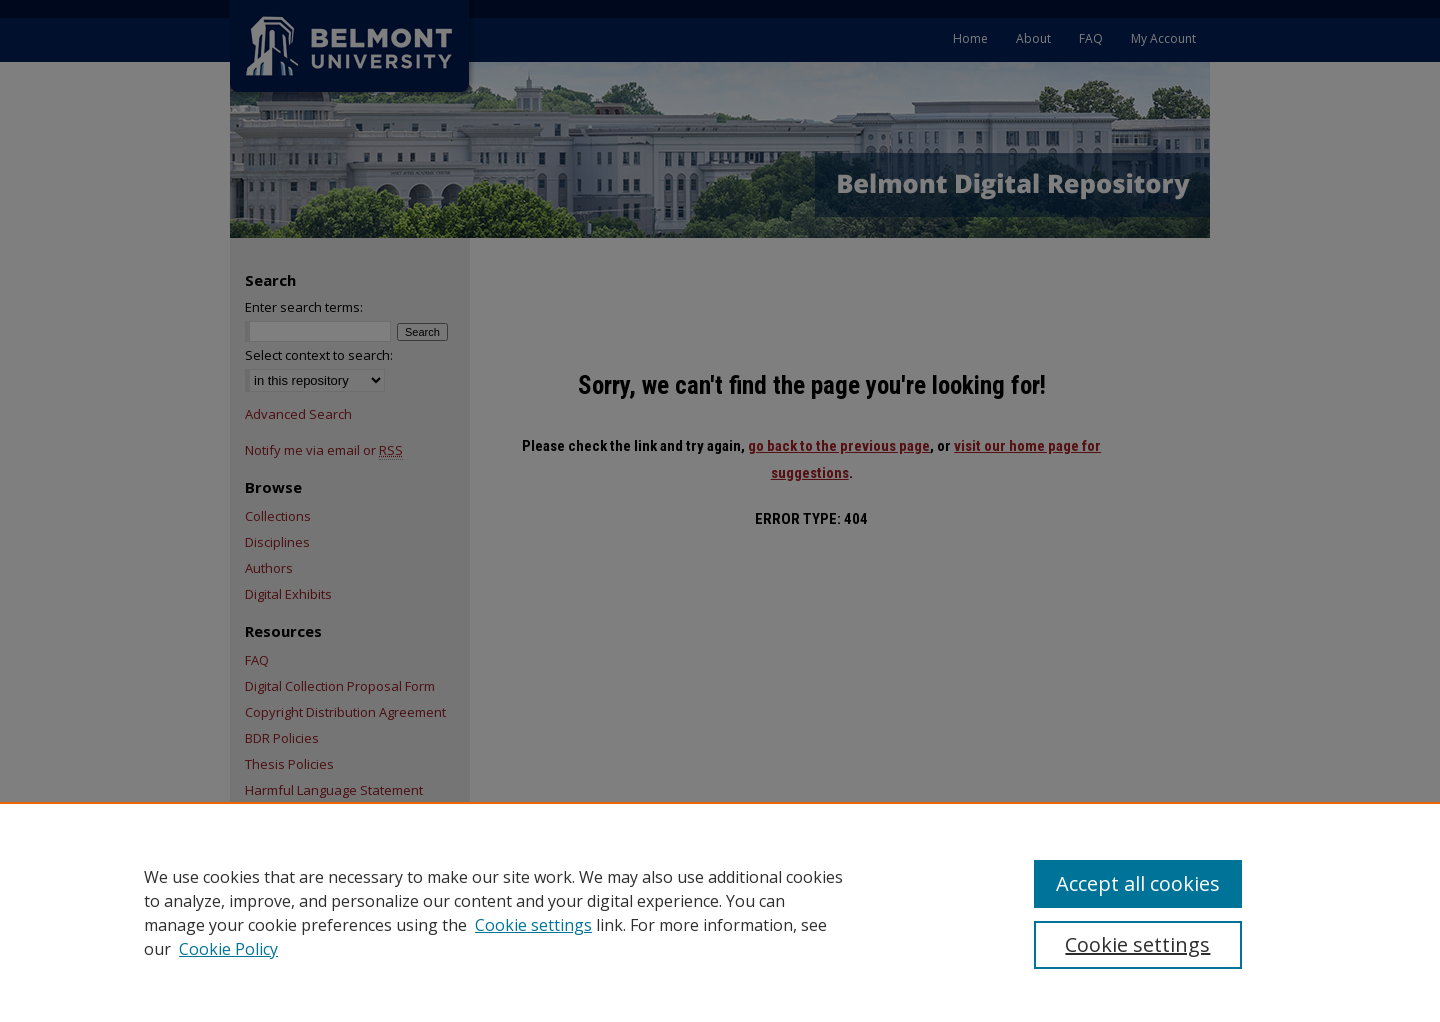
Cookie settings (533, 925)
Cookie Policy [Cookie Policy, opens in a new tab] (228, 949)
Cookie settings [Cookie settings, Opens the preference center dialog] (1137, 944)
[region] (720, 912)
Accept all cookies (1138, 883)
